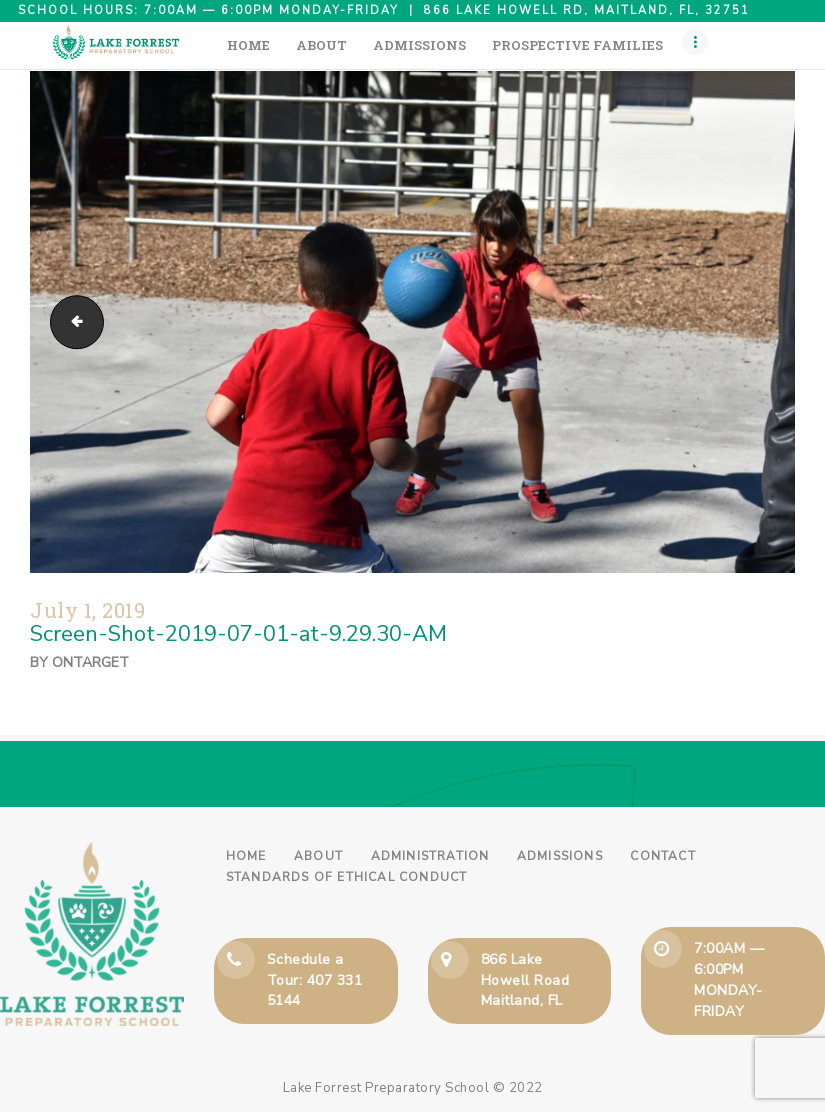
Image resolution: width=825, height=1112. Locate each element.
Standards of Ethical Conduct (347, 877)
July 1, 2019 (87, 610)
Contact (662, 856)
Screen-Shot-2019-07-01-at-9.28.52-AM (71, 322)
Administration (430, 856)
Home (246, 856)
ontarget (90, 662)
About (318, 856)
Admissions (560, 856)
